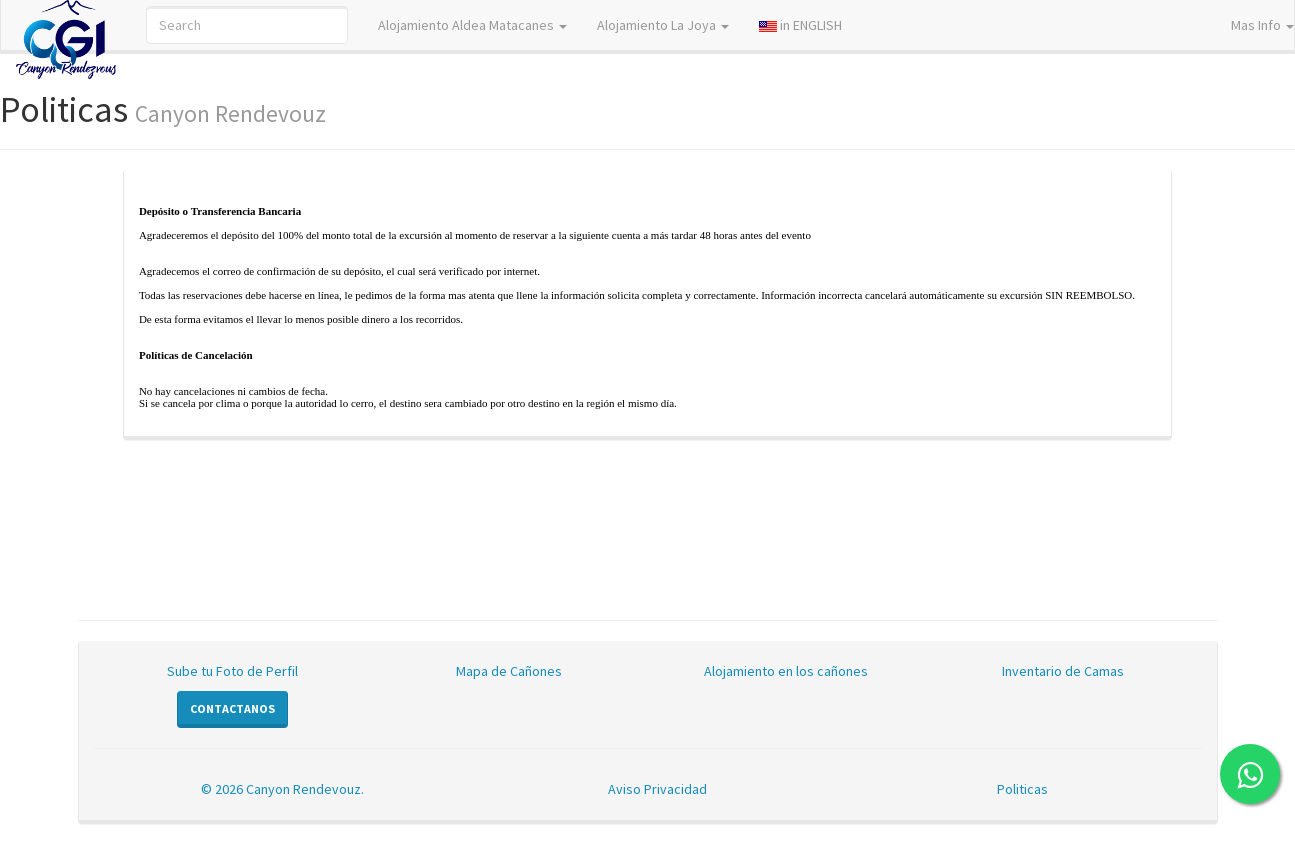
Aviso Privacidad (657, 789)
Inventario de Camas (1063, 671)
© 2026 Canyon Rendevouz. (282, 789)
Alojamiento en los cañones (786, 671)
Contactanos (232, 708)
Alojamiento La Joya (663, 25)
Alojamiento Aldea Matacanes (472, 25)
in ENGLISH (800, 25)
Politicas (1022, 789)
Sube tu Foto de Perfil (232, 671)
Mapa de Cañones (509, 671)
